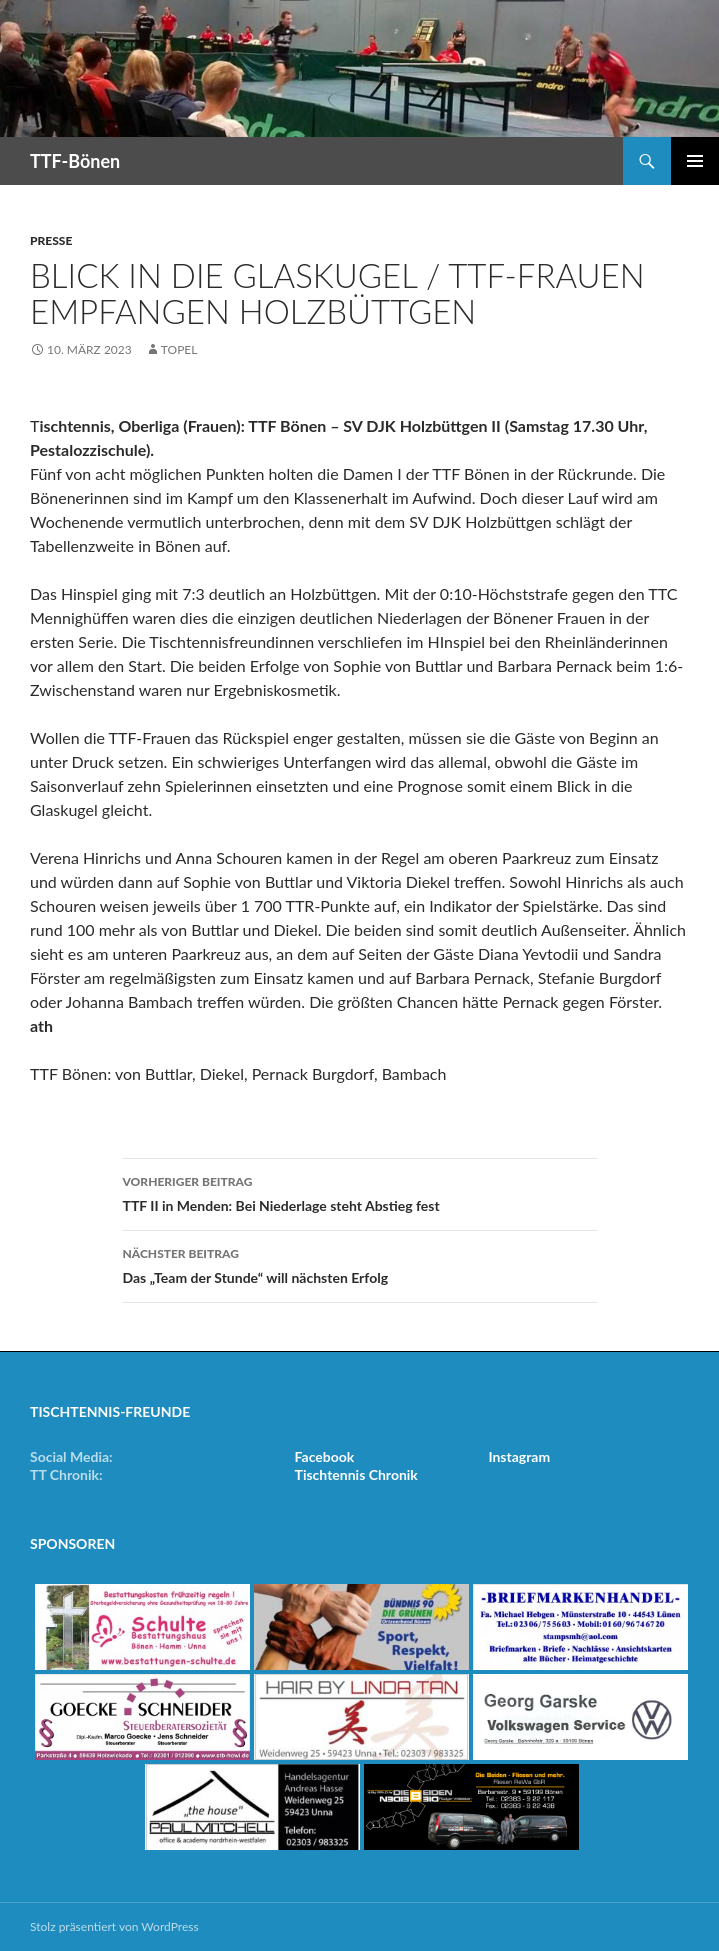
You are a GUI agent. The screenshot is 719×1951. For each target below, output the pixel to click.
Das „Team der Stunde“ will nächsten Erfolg (360, 1264)
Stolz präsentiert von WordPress (114, 1926)
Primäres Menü (695, 161)
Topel (179, 349)
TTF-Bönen (75, 161)
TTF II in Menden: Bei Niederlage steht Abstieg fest (360, 1192)
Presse (51, 240)
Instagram (519, 1456)
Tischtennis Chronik (356, 1474)
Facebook (325, 1456)
